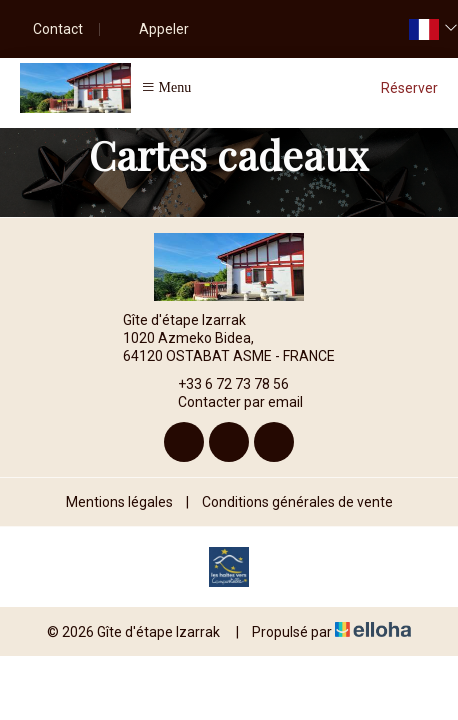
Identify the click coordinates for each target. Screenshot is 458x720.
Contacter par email (229, 403)
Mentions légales (119, 502)
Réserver (409, 88)
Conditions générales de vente (297, 502)
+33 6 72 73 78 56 (222, 384)
